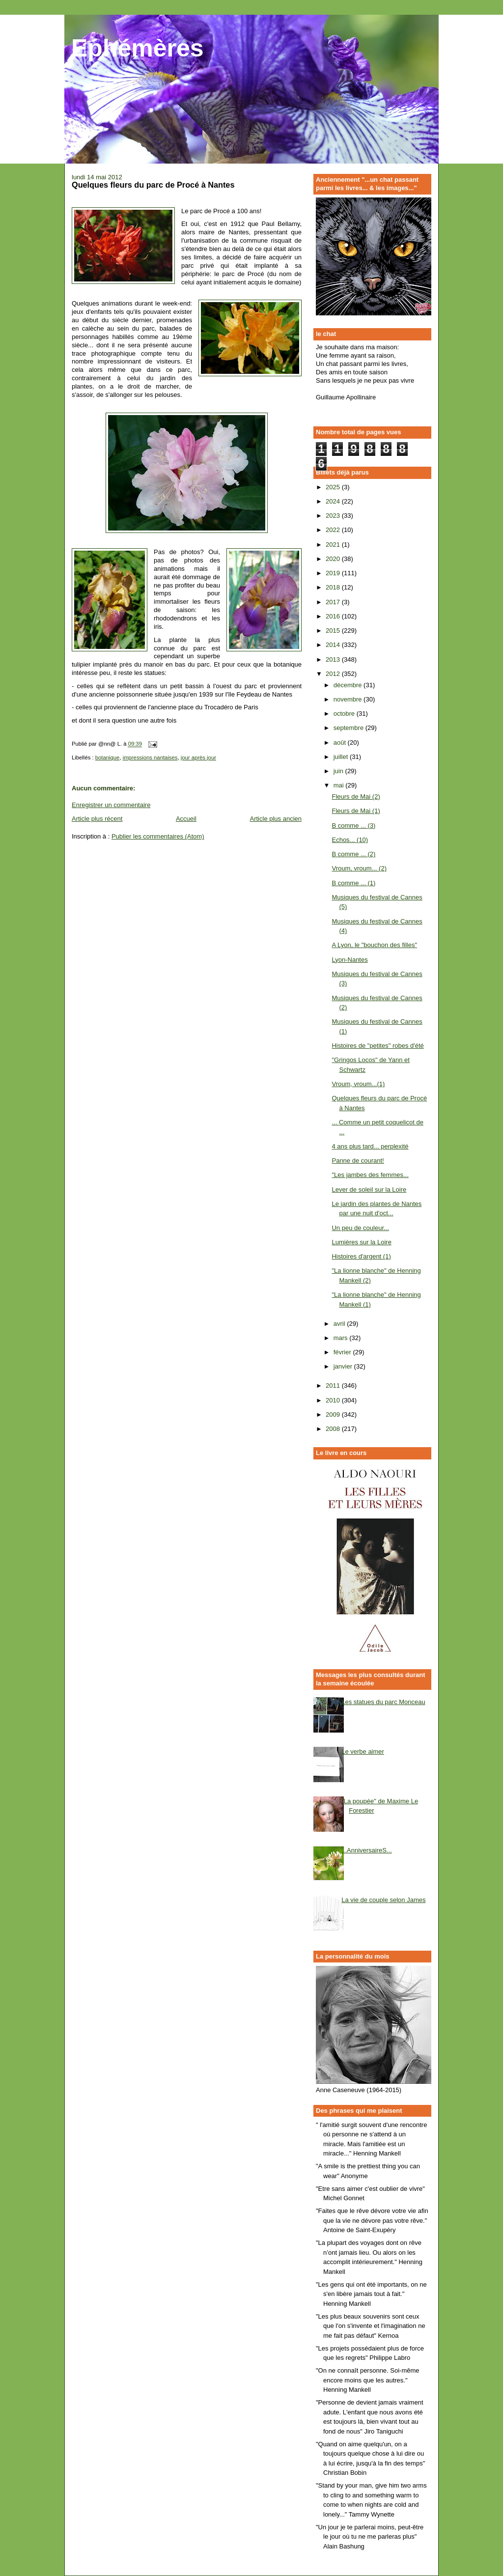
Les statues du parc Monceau (383, 1702)
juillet (342, 756)
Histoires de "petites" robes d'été (377, 1045)
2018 (334, 587)
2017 (334, 602)
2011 (334, 1385)
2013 (334, 659)
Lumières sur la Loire (361, 1242)
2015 (334, 630)
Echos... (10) (350, 839)
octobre (345, 713)
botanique (107, 757)
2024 (334, 501)
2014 (334, 644)
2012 (334, 673)
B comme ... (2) (353, 854)
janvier (344, 1366)
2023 (334, 515)
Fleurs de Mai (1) (356, 810)
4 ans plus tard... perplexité (370, 1146)
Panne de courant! (358, 1160)
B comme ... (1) (353, 883)
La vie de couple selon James (383, 1900)
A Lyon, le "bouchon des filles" (374, 945)
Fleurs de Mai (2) (356, 796)
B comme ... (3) (353, 825)
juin (339, 771)
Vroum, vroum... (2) (359, 868)
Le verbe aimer (362, 1751)
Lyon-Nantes (349, 959)
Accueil (186, 818)
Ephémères (137, 48)
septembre (349, 727)
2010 (334, 1400)
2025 (334, 487)
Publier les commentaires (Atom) (158, 836)
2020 (334, 558)
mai (340, 785)
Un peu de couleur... (360, 1228)
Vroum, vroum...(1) (358, 1084)
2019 (334, 573)
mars (342, 1338)
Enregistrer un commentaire (111, 805)
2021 (334, 544)
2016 (334, 616)
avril (340, 1323)
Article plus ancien (276, 818)
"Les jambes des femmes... (370, 1174)
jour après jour (198, 757)
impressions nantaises (150, 757)
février (343, 1352)
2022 (334, 529)
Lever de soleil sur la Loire (369, 1189)
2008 (334, 1428)
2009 (334, 1414)
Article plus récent (97, 818)
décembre (348, 685)
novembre (348, 699)
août (341, 742)
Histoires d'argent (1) (361, 1256)
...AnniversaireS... (366, 1850)
